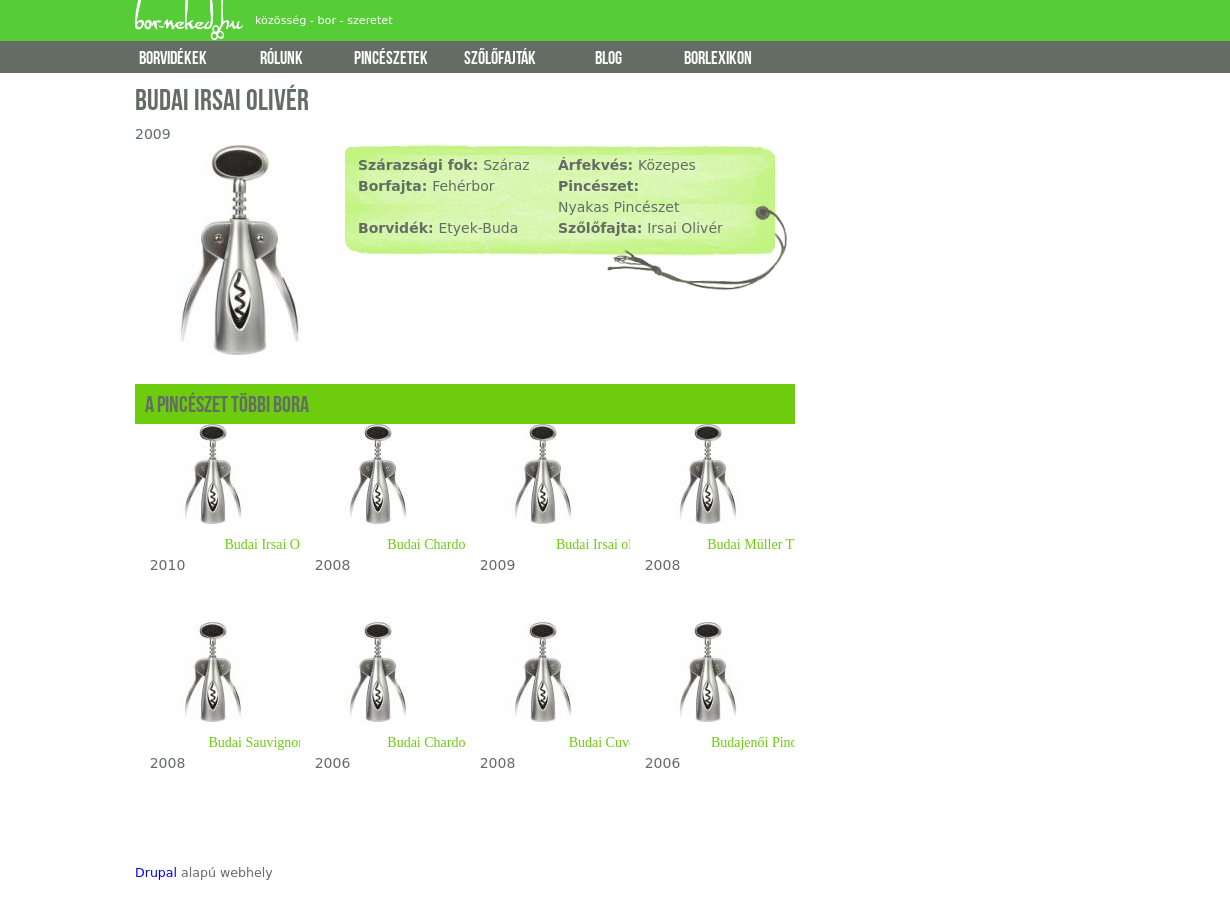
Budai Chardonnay (439, 544)
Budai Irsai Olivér (274, 544)
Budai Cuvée (605, 742)
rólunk (281, 58)
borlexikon (718, 58)
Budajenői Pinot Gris (770, 742)
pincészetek (391, 58)
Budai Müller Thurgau (769, 544)
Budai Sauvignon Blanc (275, 742)
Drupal (156, 872)
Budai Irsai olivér (605, 544)
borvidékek (173, 58)
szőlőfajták (500, 58)
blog (608, 58)
